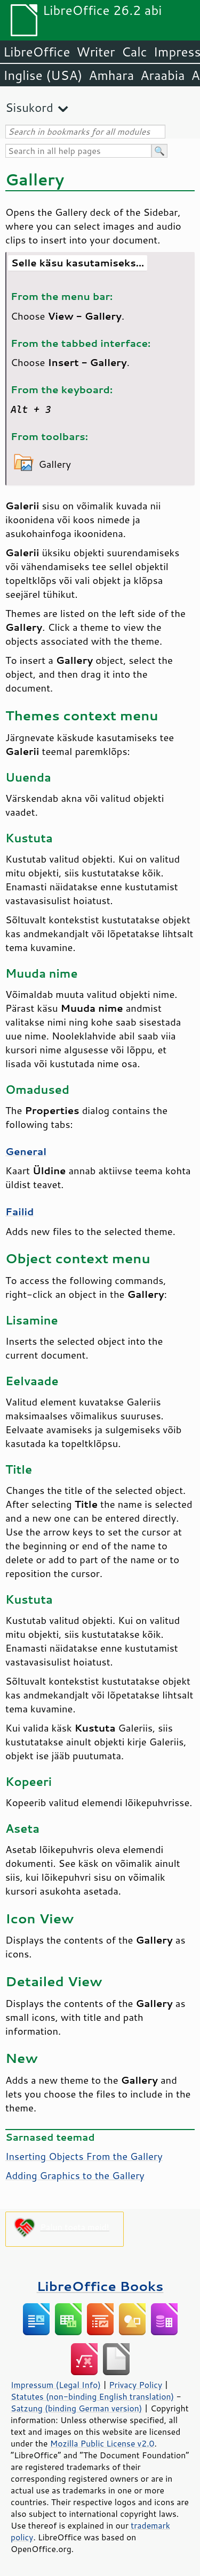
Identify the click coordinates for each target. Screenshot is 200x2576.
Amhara (111, 75)
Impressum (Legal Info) (56, 2385)
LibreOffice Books (100, 2286)
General (25, 1151)
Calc (134, 52)
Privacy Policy (135, 2385)
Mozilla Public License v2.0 (102, 2443)
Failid (19, 1211)
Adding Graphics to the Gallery (75, 2175)
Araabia (162, 75)
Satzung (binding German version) (76, 2408)
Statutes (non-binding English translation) (92, 2396)
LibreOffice (36, 52)
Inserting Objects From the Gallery (84, 2156)
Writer (95, 52)
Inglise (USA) (42, 75)
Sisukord (29, 107)
